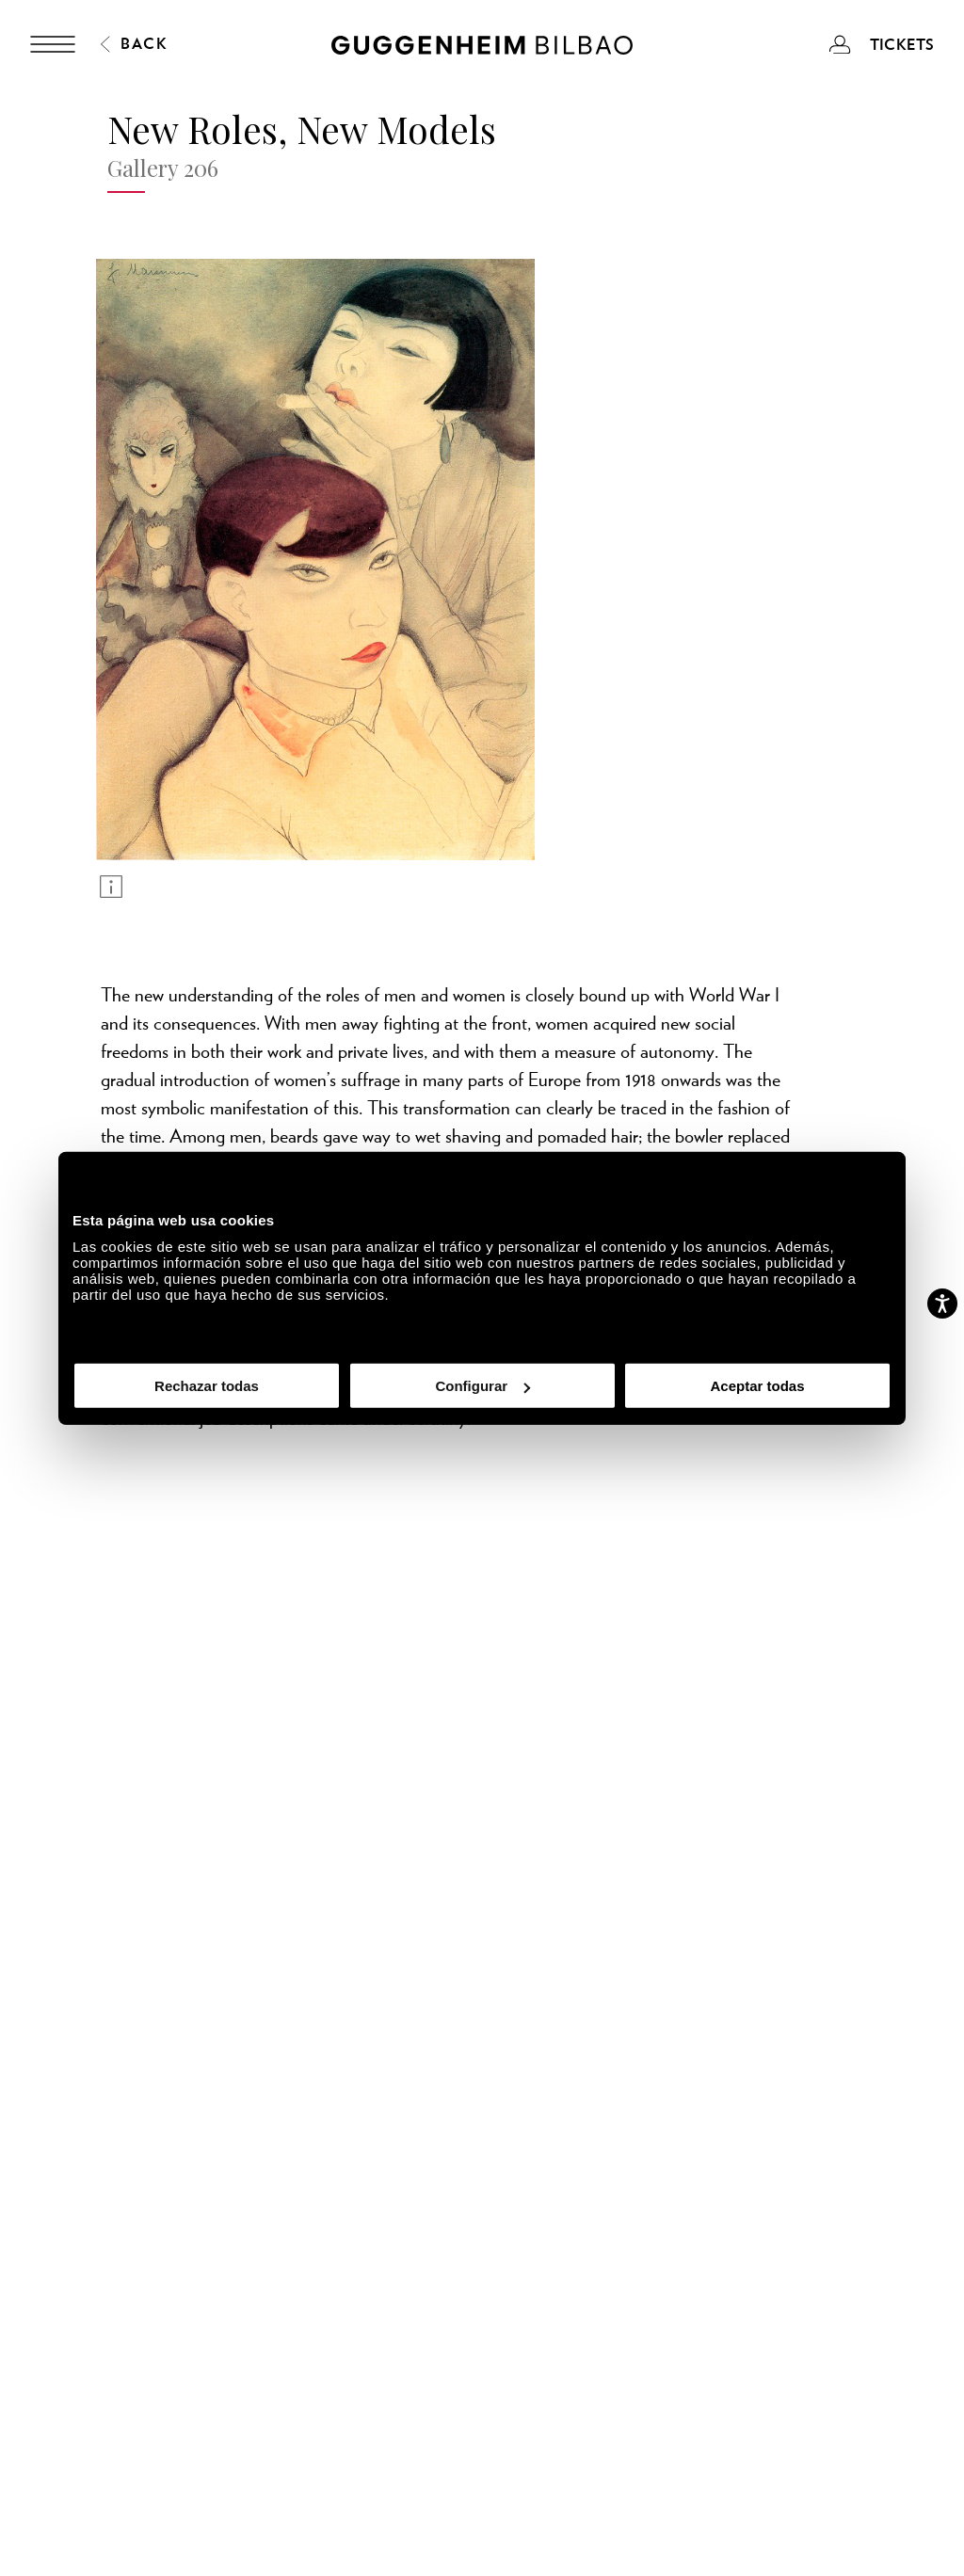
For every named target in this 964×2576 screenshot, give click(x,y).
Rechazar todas (206, 1386)
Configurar (482, 1386)
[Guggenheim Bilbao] (482, 48)
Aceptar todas (757, 1386)
